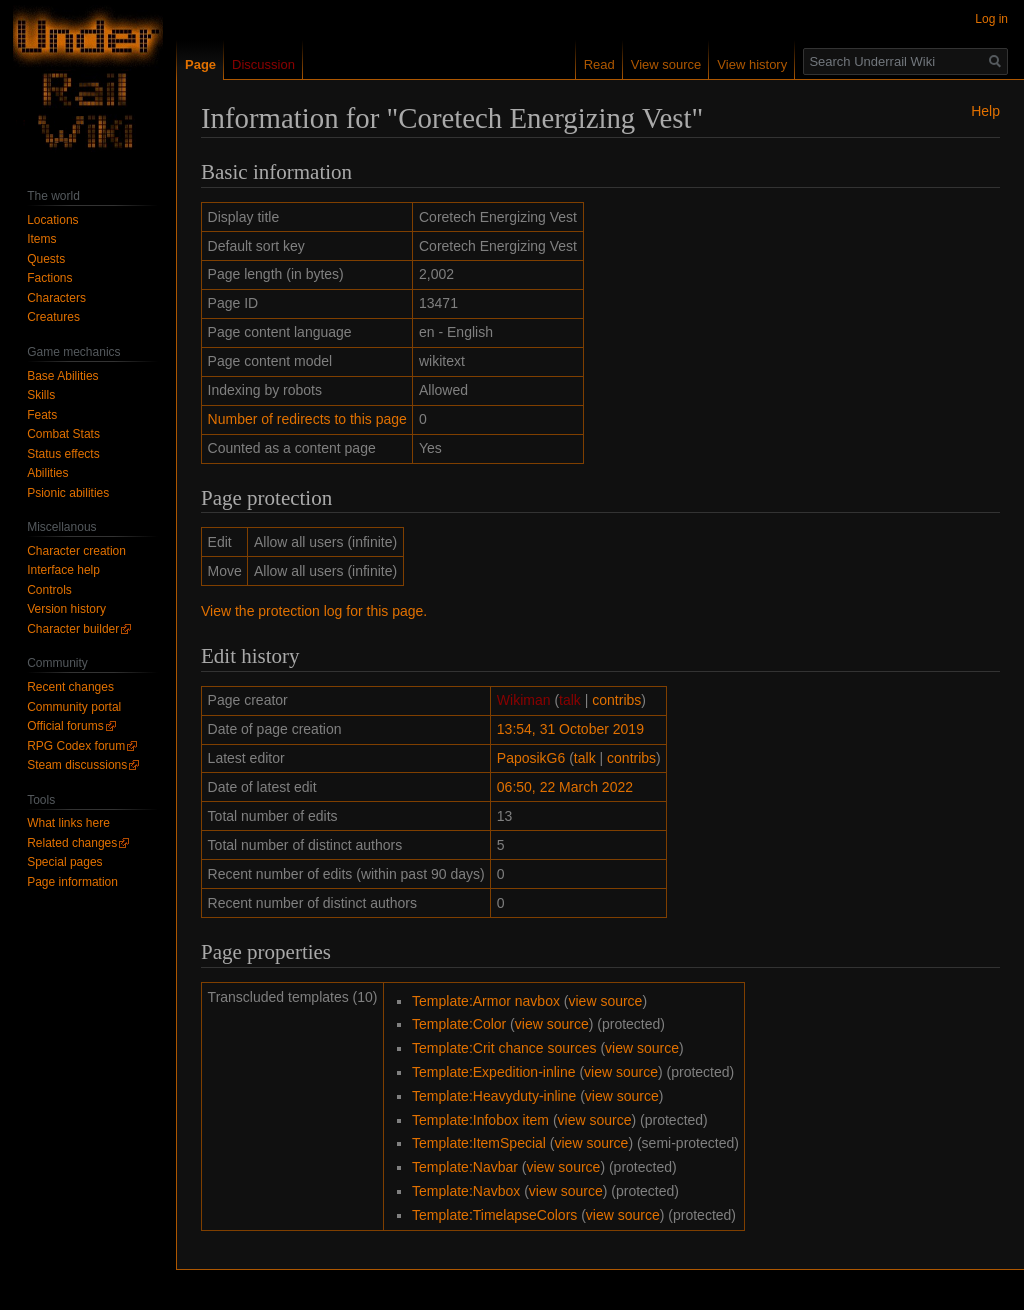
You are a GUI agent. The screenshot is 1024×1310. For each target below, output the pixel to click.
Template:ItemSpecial (479, 1143)
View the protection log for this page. (314, 611)
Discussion (263, 64)
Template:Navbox (466, 1191)
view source (605, 1001)
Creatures (53, 317)
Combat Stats (63, 434)
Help (985, 111)
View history (752, 64)
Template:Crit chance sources (504, 1048)
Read (599, 64)
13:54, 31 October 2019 (570, 729)
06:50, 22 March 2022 (565, 787)
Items (41, 239)
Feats (42, 415)
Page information (72, 882)
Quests (46, 259)
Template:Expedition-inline (493, 1072)
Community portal (74, 707)
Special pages (64, 862)
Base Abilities (62, 376)
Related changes (72, 843)
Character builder (73, 629)
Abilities (47, 473)
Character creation (76, 551)
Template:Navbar (465, 1167)
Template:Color (459, 1024)
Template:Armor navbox (486, 1001)
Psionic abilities (68, 493)
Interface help (63, 570)
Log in (991, 19)
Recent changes (70, 687)
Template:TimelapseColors (494, 1215)
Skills (41, 395)
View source (666, 64)
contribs (616, 700)
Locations (52, 220)
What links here (68, 823)
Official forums (65, 726)
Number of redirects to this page (307, 419)
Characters (56, 298)
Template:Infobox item (480, 1120)
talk (570, 700)
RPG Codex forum (76, 746)
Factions (49, 278)
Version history (66, 609)
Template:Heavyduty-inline (494, 1096)
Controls (49, 590)
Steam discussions (77, 765)
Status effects (63, 454)
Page (200, 64)
